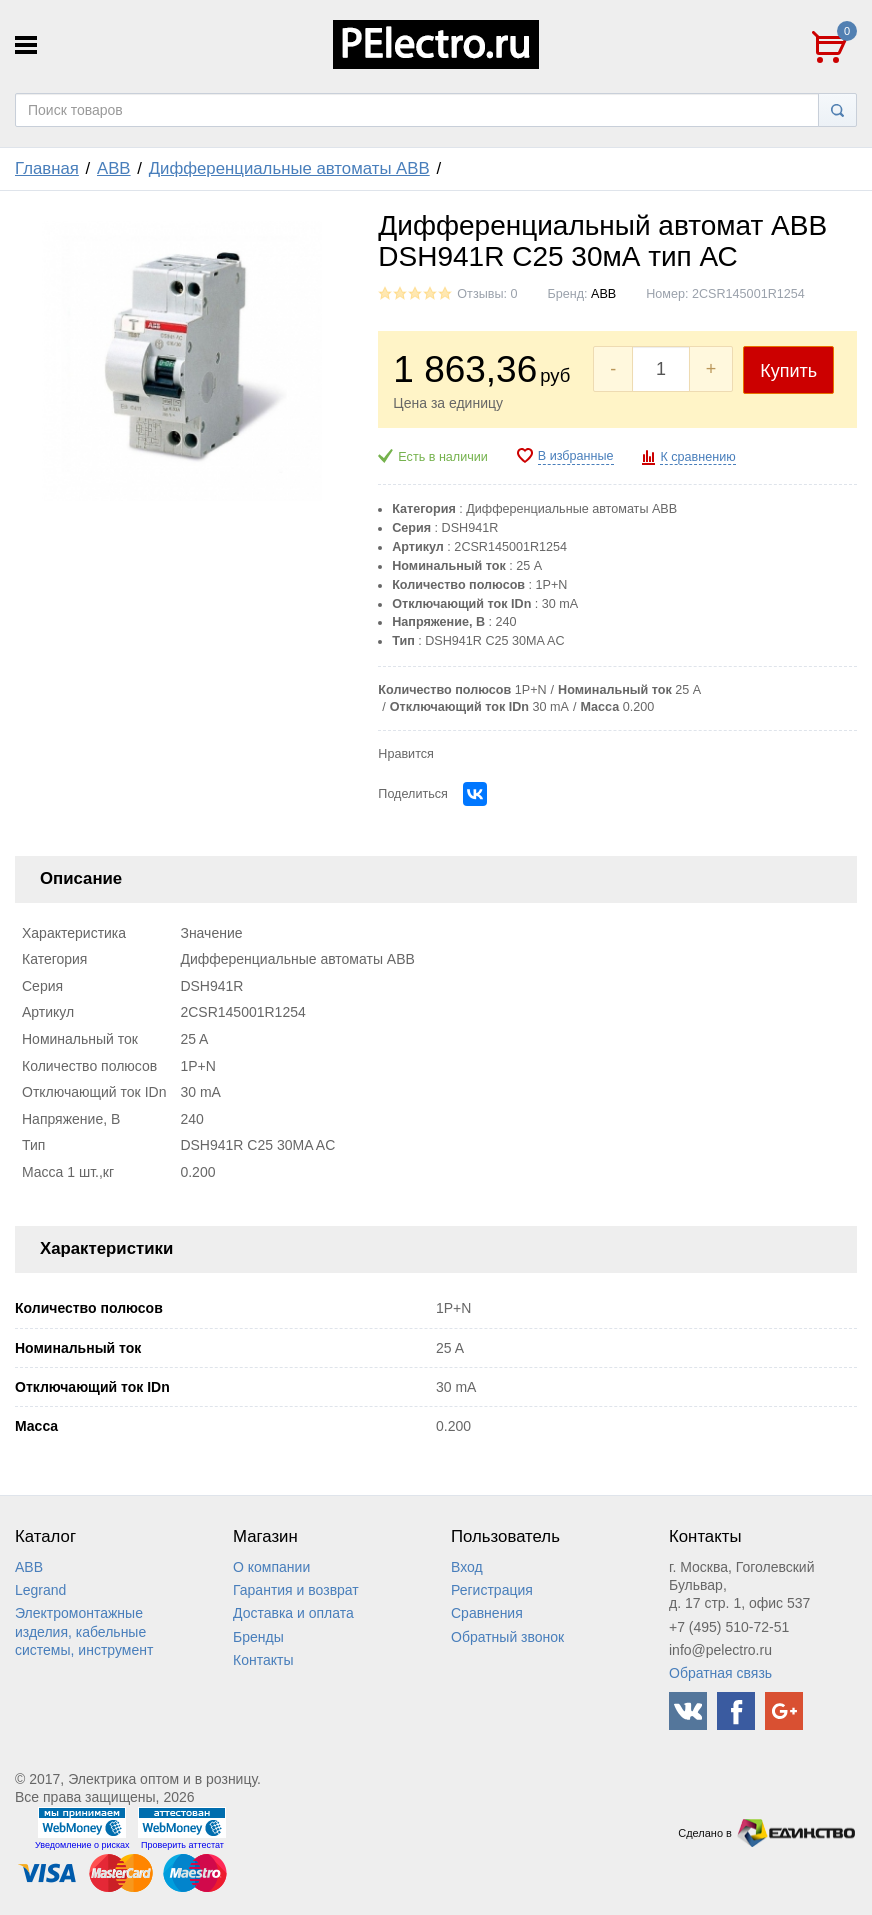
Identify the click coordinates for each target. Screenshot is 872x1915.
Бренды (258, 1637)
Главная (47, 168)
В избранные (576, 456)
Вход (467, 1567)
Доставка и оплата (293, 1613)
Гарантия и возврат (296, 1590)
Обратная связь (720, 1673)
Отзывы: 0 (487, 294)
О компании (271, 1567)
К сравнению (697, 457)
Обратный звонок (507, 1637)
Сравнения (487, 1613)
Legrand (40, 1590)
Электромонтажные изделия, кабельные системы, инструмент (84, 1631)
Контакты (263, 1660)
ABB (114, 168)
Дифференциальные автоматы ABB (289, 168)
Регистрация (492, 1590)
